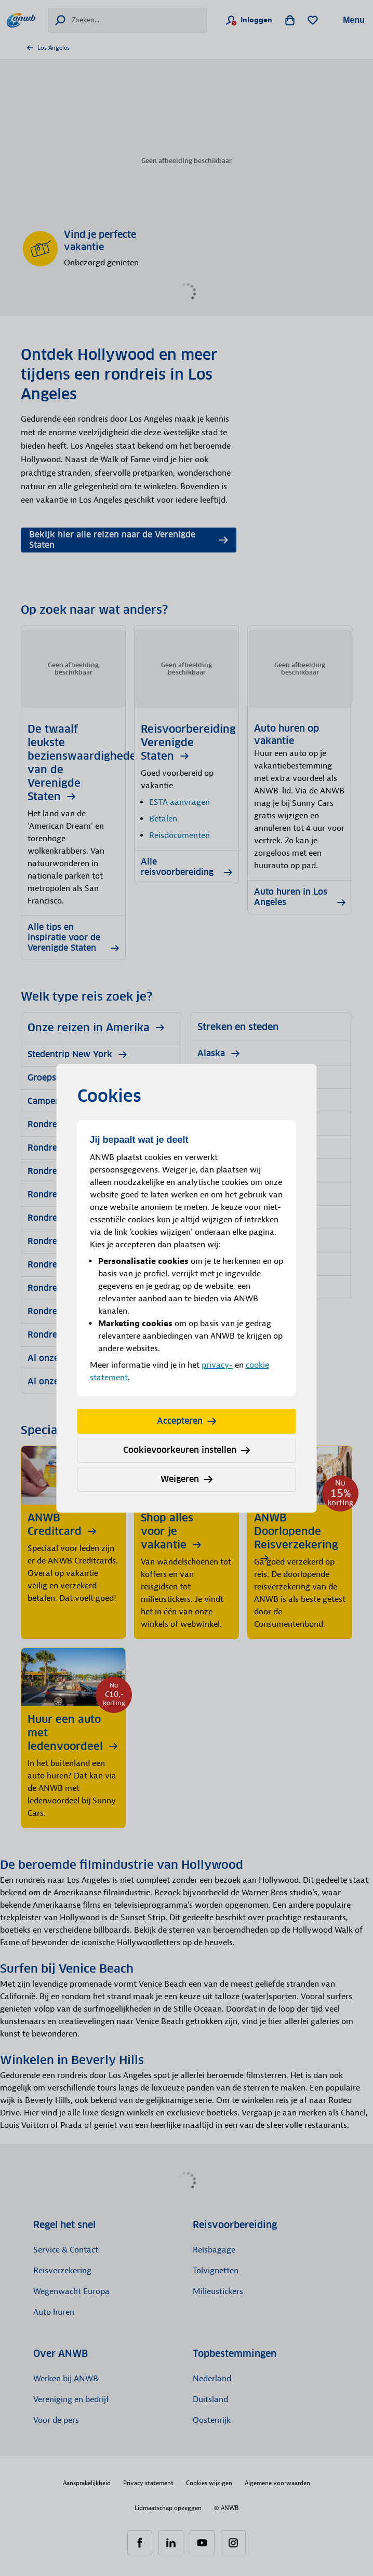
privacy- (217, 1365)
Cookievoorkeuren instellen (186, 1450)
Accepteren (186, 1420)
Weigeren (186, 1479)
